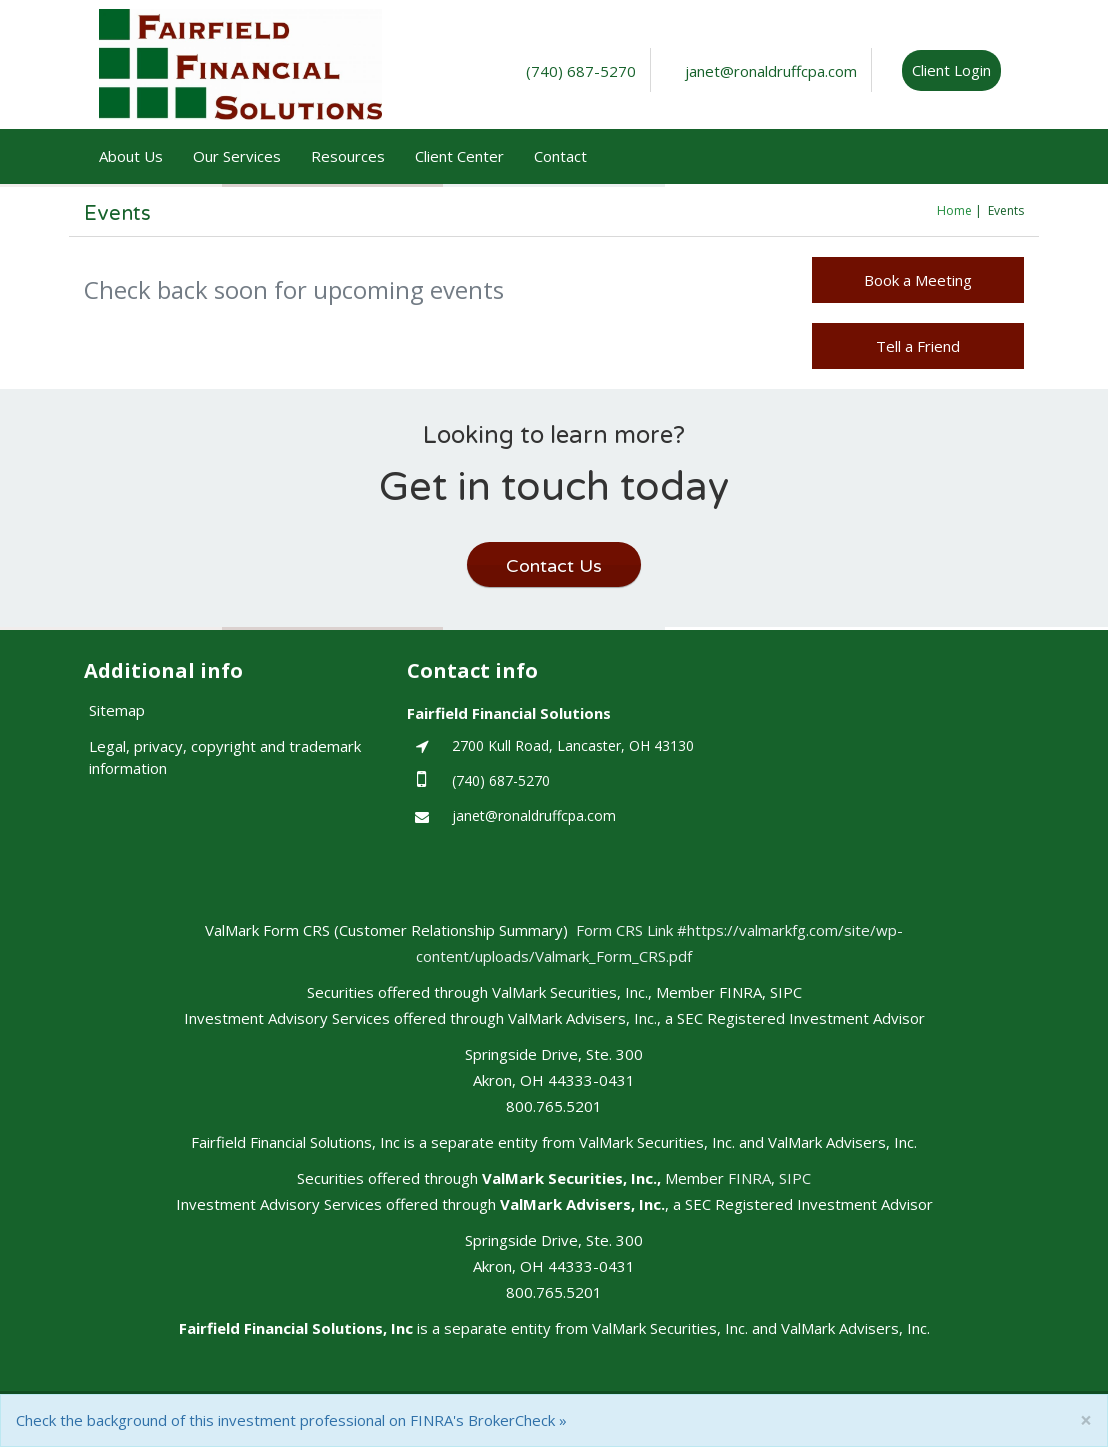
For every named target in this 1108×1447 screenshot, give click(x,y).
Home (954, 210)
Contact (560, 156)
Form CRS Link (626, 930)
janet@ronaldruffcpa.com (771, 71)
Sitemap (117, 710)
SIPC (795, 1178)
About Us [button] (131, 156)
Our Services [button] (237, 156)
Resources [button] (348, 156)
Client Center (459, 156)
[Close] (1086, 1420)
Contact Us (554, 566)
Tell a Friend (918, 346)
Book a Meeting (918, 280)
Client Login (951, 70)
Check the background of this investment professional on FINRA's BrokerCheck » (291, 1420)
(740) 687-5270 (581, 71)
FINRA (749, 1178)
